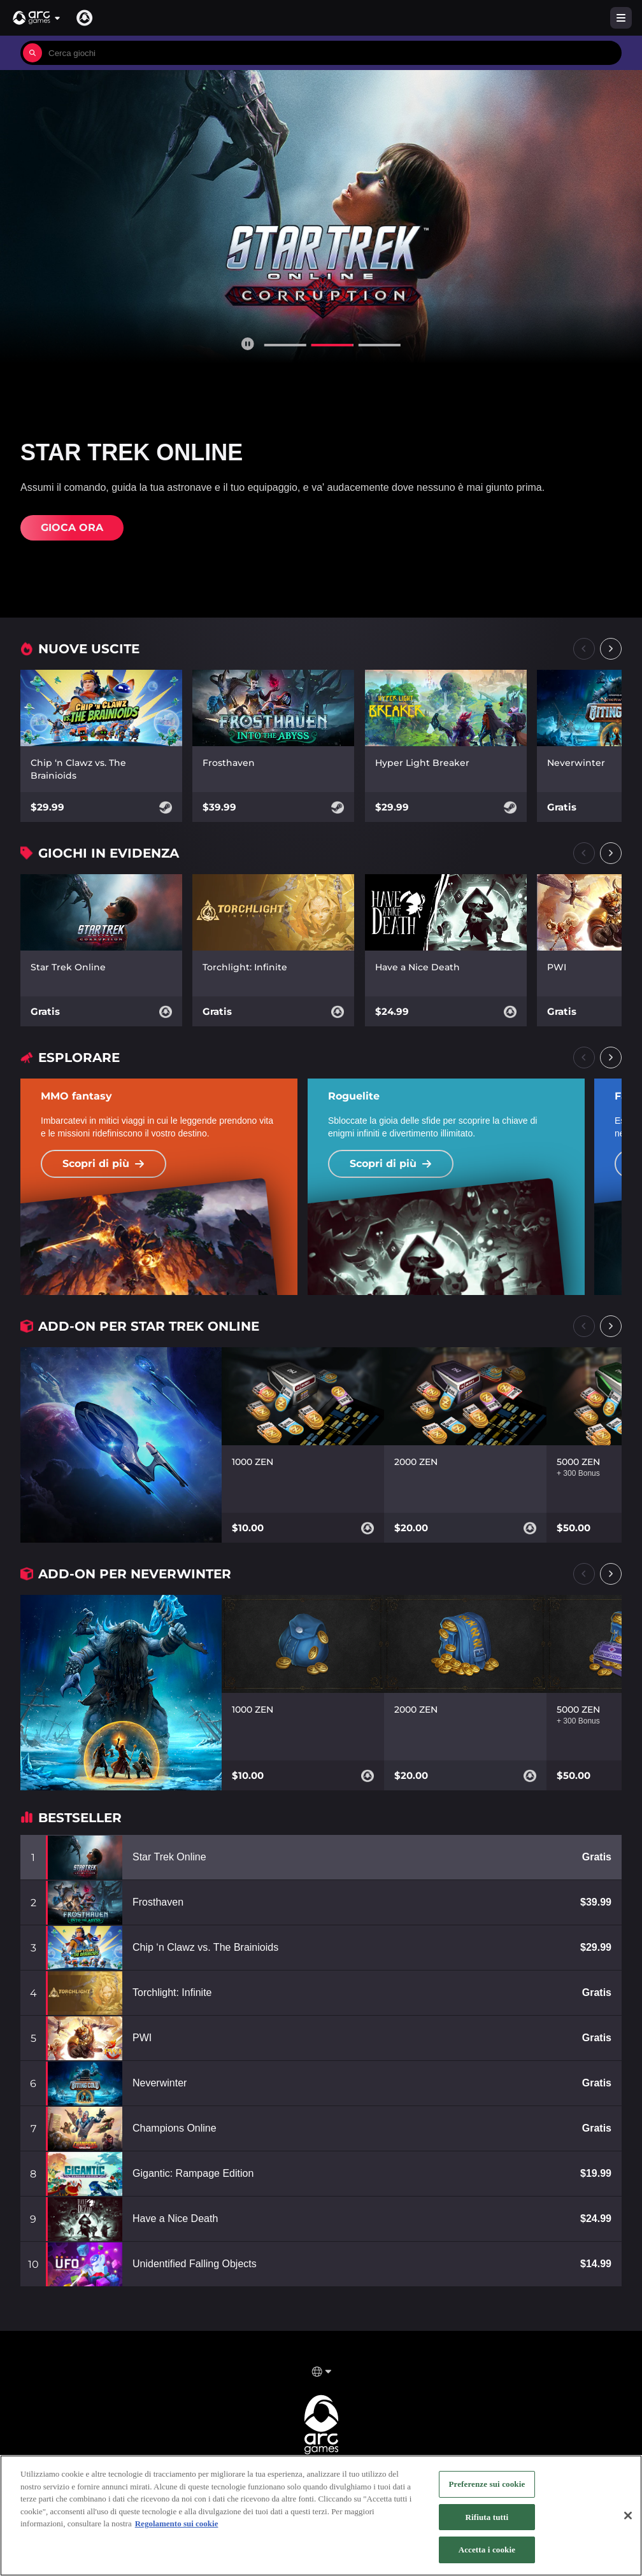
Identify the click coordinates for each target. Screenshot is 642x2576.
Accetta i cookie (487, 2549)
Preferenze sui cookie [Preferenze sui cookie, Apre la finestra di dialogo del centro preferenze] (486, 2484)
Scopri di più (103, 1163)
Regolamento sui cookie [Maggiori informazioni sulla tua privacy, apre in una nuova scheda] (176, 2523)
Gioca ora (72, 527)
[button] (37, 18)
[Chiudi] (628, 2516)
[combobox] (332, 52)
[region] (321, 2515)
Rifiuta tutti (486, 2517)
